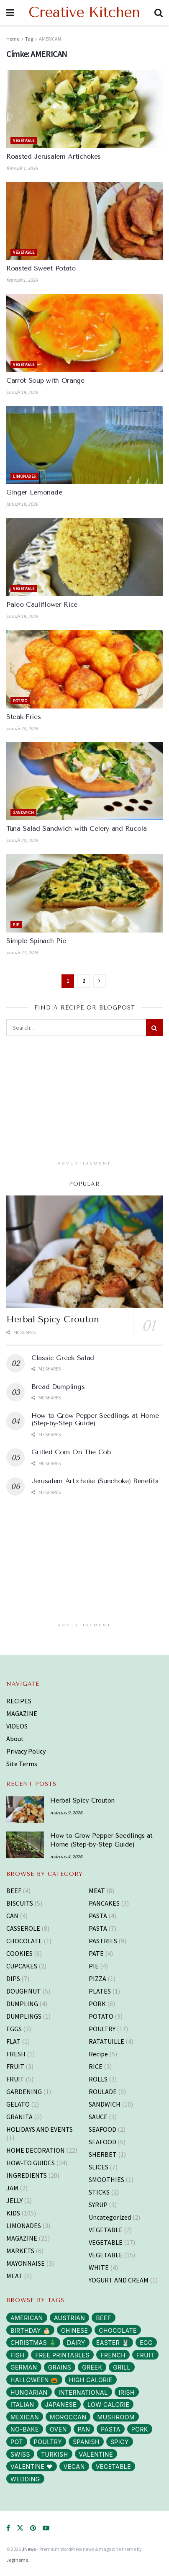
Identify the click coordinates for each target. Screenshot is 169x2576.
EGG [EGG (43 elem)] (146, 2342)
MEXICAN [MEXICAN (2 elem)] (24, 2417)
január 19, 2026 (22, 392)
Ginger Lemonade (34, 492)
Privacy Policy (26, 1751)
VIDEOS (17, 1726)
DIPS (13, 1978)
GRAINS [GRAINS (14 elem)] (59, 2367)
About (15, 1738)
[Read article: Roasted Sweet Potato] (84, 221)
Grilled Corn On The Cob (71, 1452)
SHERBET (103, 2154)
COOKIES (19, 1953)
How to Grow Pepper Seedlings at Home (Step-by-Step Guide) (95, 1419)
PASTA (98, 1915)
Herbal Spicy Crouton (52, 1319)
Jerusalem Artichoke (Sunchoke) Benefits (95, 1481)
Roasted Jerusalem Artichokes (53, 156)
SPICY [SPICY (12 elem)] (119, 2441)
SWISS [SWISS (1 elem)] (20, 2454)
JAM (12, 2188)
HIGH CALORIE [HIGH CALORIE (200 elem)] (91, 2379)
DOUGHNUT (23, 1991)
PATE (96, 1953)
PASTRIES (103, 1941)
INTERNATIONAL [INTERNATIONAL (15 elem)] (83, 2392)
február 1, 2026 (22, 168)
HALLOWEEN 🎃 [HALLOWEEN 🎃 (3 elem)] (34, 2379)
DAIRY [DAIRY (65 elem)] (76, 2342)
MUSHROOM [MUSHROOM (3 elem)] (116, 2417)
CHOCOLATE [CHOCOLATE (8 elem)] (118, 2330)
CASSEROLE (23, 1928)
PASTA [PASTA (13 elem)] (110, 2429)
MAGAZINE (21, 1713)
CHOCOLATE (24, 1941)
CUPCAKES (21, 1966)
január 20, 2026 (22, 728)
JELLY (14, 2200)
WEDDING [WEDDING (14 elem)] (25, 2479)
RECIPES (18, 1701)
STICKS (99, 2192)
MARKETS (20, 2250)
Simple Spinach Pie (36, 941)
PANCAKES (104, 1903)
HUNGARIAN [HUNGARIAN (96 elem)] (29, 2392)
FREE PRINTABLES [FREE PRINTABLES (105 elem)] (62, 2355)
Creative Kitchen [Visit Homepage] (84, 12)
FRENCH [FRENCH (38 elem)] (112, 2355)
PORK (97, 2003)
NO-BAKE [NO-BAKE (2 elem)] (24, 2429)
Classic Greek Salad (62, 1358)
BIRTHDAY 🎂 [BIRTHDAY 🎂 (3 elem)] (30, 2330)
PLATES (100, 1991)
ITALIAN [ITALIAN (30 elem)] (22, 2404)
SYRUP (98, 2204)
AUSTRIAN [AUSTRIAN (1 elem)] (69, 2317)
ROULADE (103, 2091)
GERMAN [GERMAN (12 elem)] (23, 2367)
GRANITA (19, 2116)
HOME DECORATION (35, 2150)
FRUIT (15, 2066)
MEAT (14, 2276)
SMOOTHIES (106, 2179)
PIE (16, 924)
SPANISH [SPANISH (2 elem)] (86, 2441)
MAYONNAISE (25, 2263)
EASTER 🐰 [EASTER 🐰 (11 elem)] (112, 2342)
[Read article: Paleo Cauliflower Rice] (84, 557)
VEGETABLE (24, 140)
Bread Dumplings (57, 1387)
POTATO (20, 700)
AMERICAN (50, 39)
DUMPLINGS (23, 2016)
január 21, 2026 (22, 952)
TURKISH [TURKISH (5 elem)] (54, 2454)
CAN (12, 1915)
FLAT (13, 2041)
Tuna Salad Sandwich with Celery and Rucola (76, 828)
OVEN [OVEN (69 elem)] (58, 2429)
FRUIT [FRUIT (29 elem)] (145, 2355)
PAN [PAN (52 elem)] (84, 2429)
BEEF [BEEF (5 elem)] (103, 2317)
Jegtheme (17, 2560)
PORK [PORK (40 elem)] (139, 2429)
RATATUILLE (106, 2041)
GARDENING (24, 2091)
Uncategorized (110, 2217)
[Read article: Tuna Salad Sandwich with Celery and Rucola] (84, 781)
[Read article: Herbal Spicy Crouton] (84, 1251)
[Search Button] (158, 12)
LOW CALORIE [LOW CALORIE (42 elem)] (108, 2404)
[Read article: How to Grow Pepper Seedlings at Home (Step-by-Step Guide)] (25, 1845)
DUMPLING (22, 2003)
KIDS (13, 2213)
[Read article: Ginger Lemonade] (84, 445)
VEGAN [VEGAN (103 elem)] (74, 2466)
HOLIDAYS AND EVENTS (39, 2129)
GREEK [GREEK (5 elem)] (92, 2367)
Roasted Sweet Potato (41, 268)
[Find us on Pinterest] (33, 2528)
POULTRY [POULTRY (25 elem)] (48, 2441)
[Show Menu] (10, 12)
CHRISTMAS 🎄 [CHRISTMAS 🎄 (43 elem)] (33, 2342)
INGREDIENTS (26, 2175)
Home (12, 39)
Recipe (98, 2054)
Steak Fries (23, 717)
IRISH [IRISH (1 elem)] (127, 2392)
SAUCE (98, 2116)
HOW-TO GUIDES (30, 2163)
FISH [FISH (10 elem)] (17, 2355)
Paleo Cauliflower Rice (41, 604)
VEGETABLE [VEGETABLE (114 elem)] (113, 2466)
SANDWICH (23, 812)
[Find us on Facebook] (8, 2528)
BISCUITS (19, 1903)
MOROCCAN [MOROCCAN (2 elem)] (68, 2417)
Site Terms (21, 1763)
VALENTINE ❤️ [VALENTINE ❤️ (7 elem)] (31, 2466)
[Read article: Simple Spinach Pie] (84, 893)
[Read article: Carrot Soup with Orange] (84, 333)
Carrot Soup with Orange (45, 380)
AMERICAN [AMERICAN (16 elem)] (26, 2317)
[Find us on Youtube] (46, 2528)
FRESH (16, 2054)
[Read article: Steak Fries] (84, 669)
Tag (29, 39)
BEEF (13, 1890)
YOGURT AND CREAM (119, 2280)
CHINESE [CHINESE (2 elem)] (74, 2330)
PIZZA (97, 1978)
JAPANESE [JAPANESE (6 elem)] (61, 2404)
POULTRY (102, 2029)
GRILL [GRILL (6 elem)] (122, 2367)
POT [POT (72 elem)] (16, 2441)
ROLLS (98, 2079)
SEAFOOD (102, 2129)
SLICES (98, 2167)
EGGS (14, 2029)
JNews (29, 2549)
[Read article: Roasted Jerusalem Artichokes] (84, 109)
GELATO (18, 2104)
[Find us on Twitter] (20, 2528)
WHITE (99, 2267)
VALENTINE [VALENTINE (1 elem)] (96, 2454)
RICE (95, 2066)
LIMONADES (24, 476)
